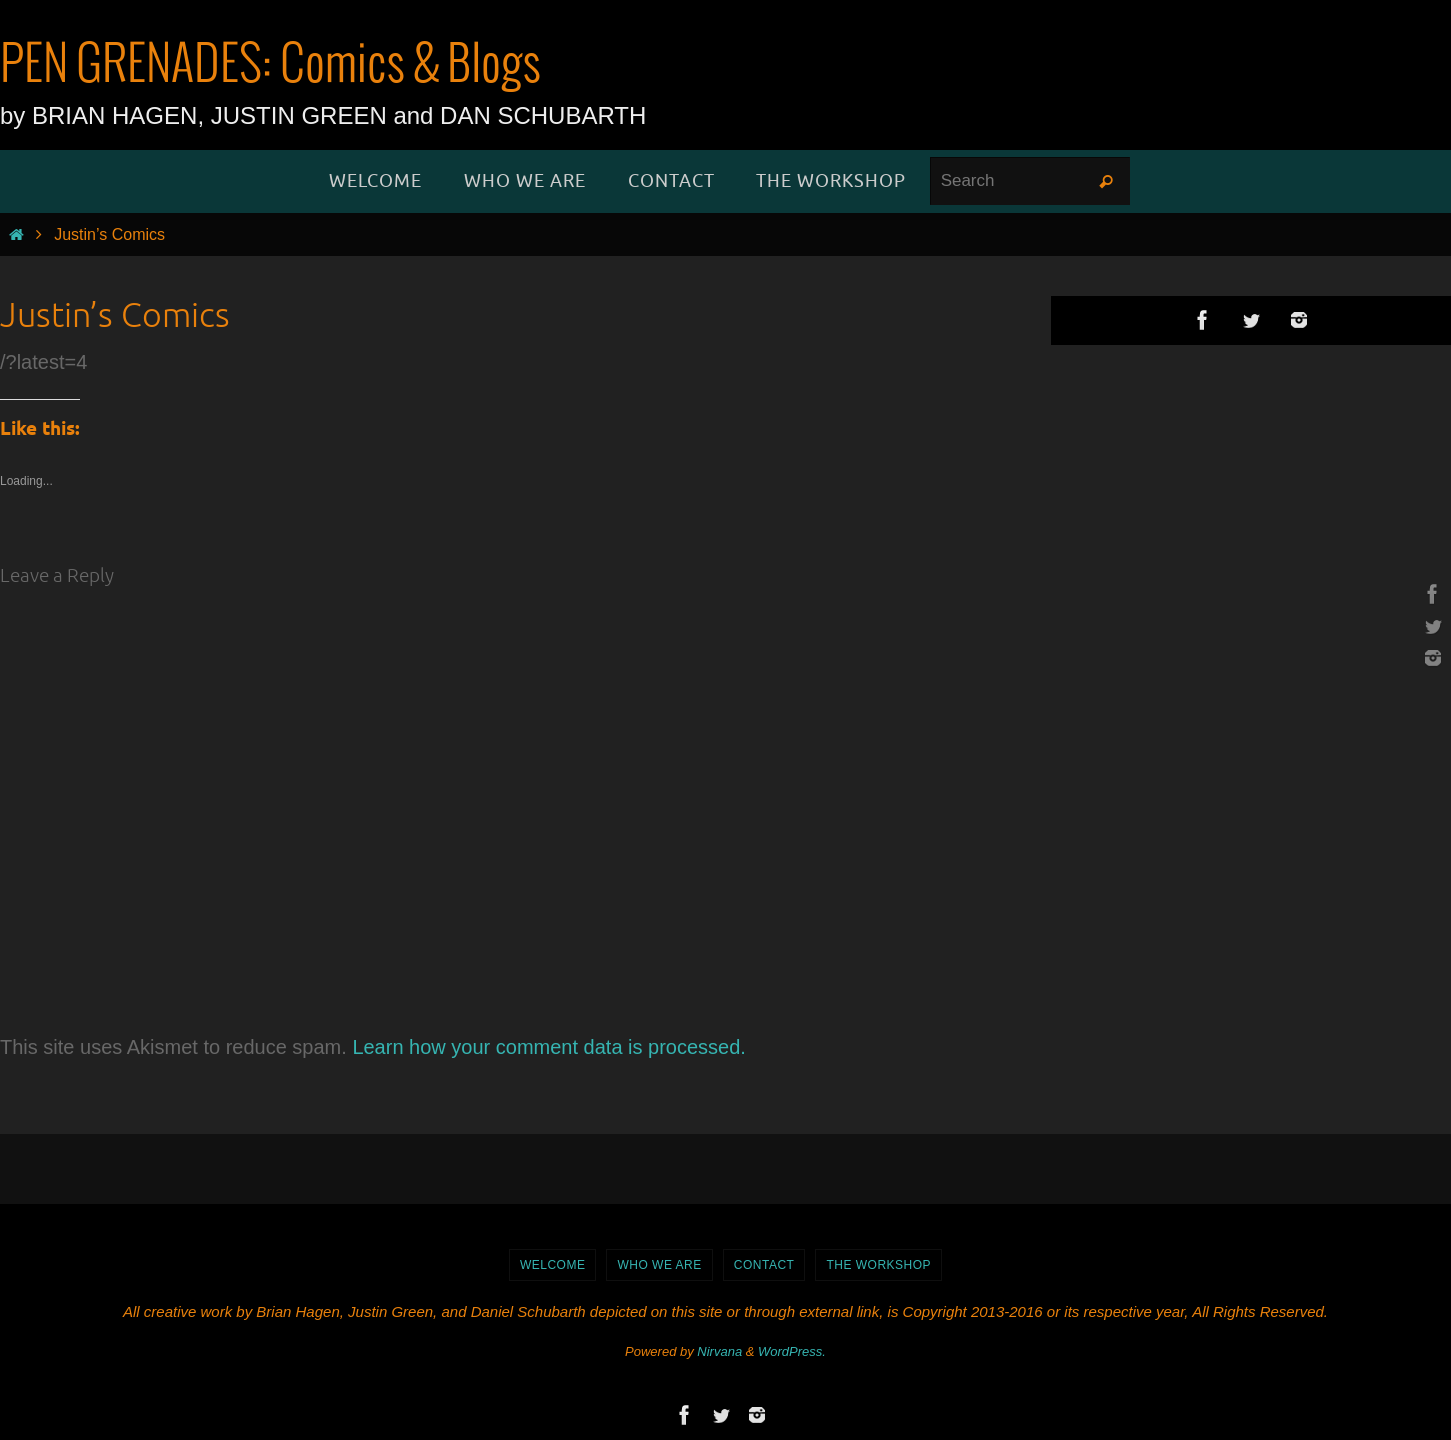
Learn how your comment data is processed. (549, 1047)
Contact (764, 1265)
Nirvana (719, 1351)
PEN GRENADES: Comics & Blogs (270, 66)
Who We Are (659, 1265)
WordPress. (792, 1351)
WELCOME (553, 1265)
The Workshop (878, 1265)
